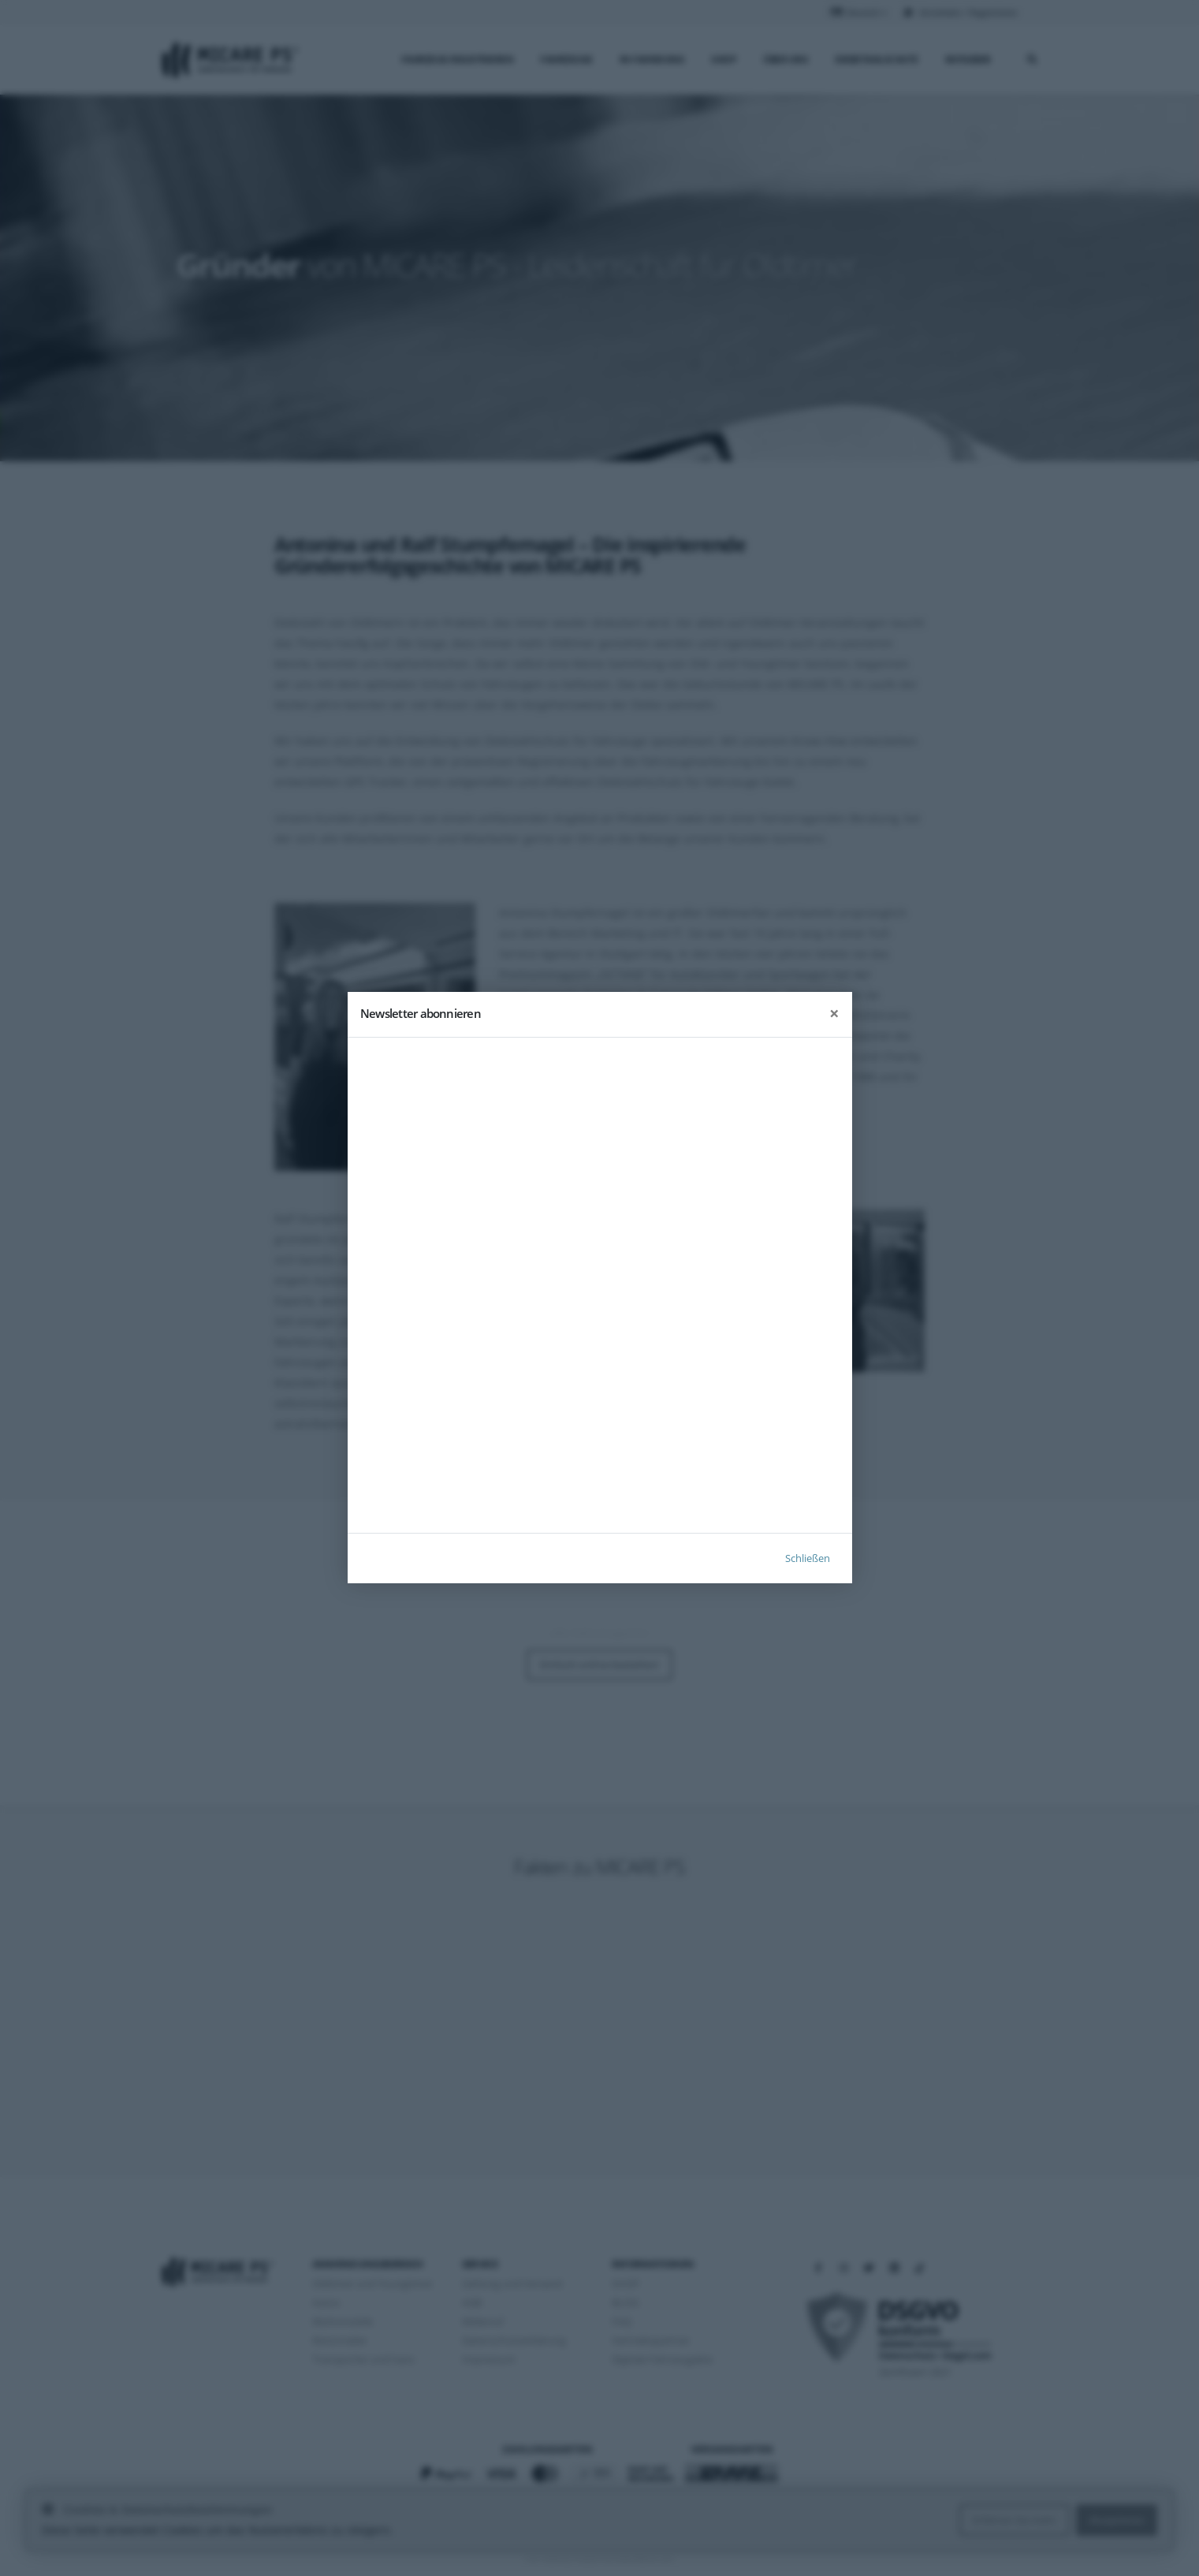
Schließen (807, 1559)
